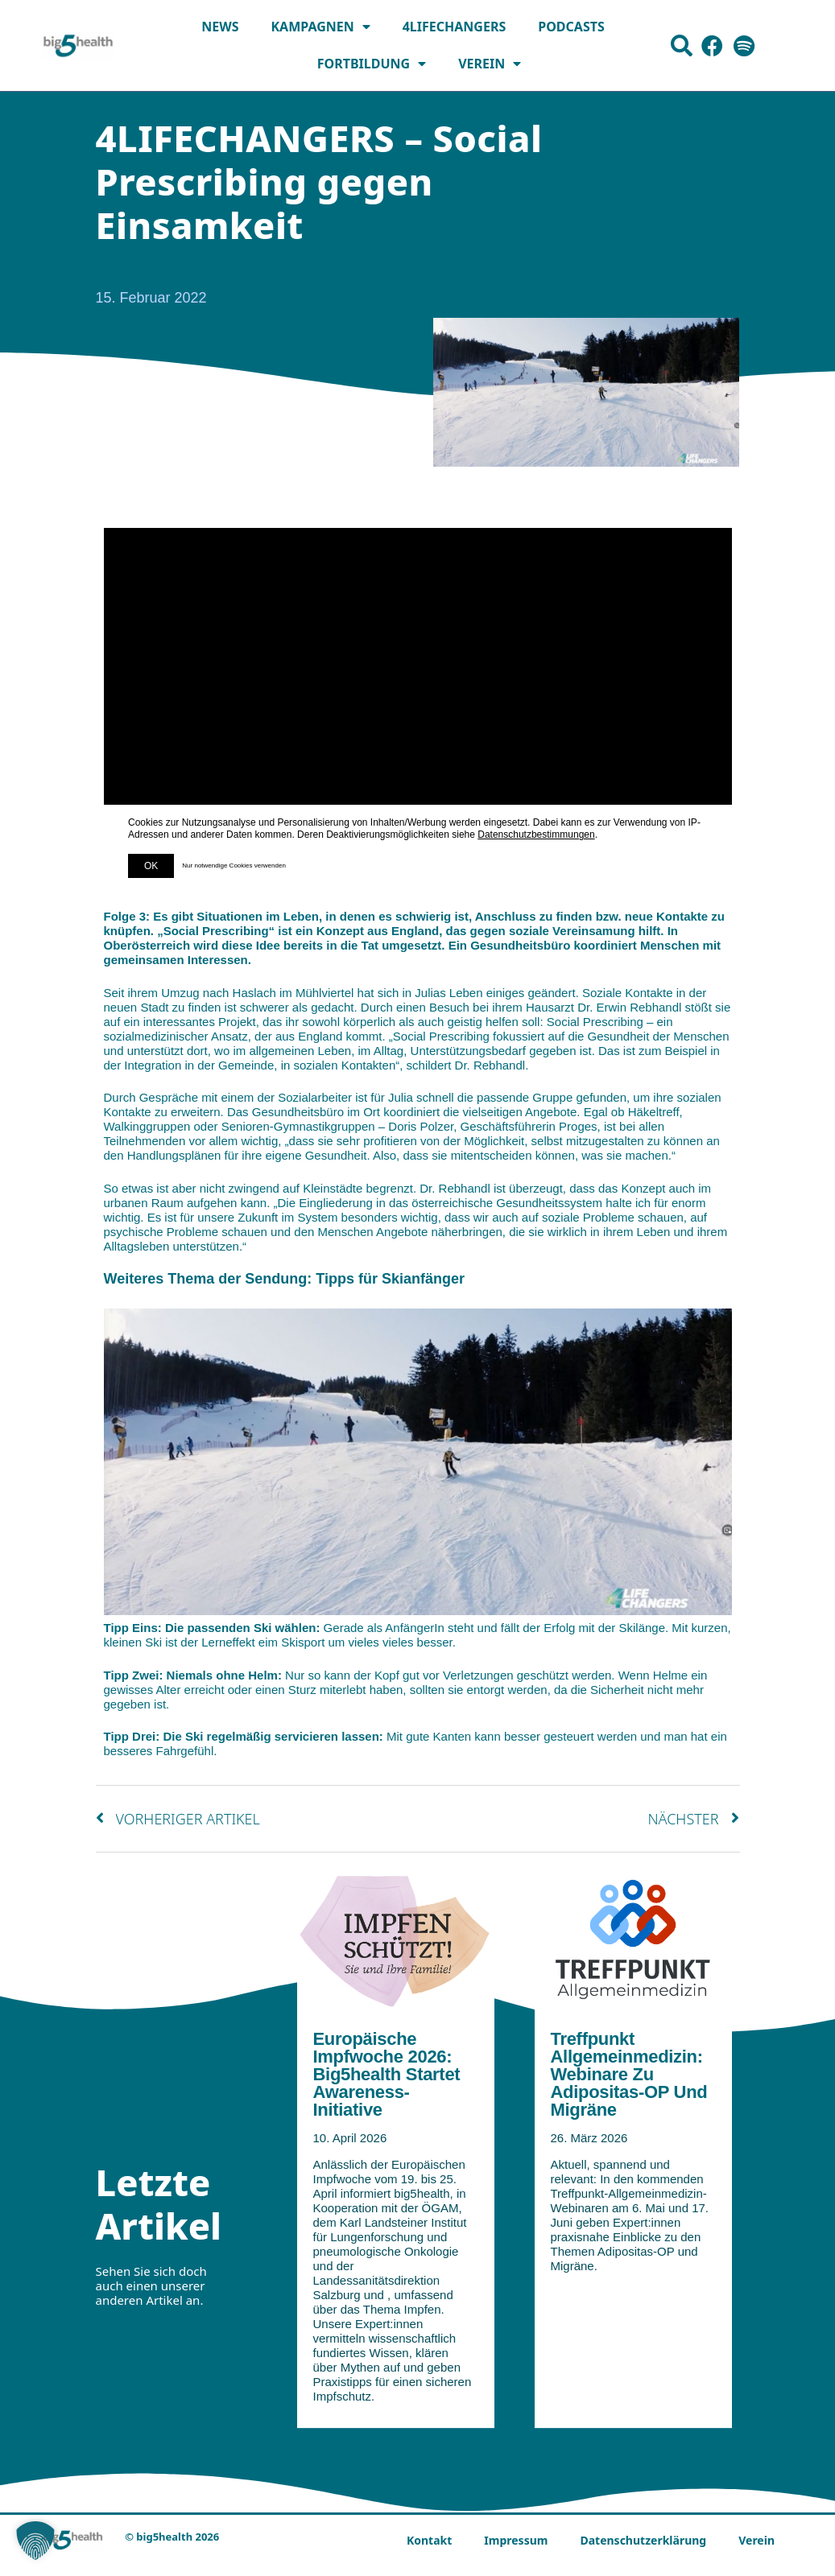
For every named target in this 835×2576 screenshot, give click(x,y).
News (219, 26)
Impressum (516, 2540)
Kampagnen (320, 26)
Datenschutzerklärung (643, 2540)
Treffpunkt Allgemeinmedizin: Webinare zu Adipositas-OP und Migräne (629, 2074)
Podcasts (571, 26)
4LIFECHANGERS (454, 26)
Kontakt (429, 2540)
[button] (35, 2540)
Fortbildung (371, 63)
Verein (489, 63)
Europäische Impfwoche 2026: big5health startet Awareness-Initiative (387, 2074)
